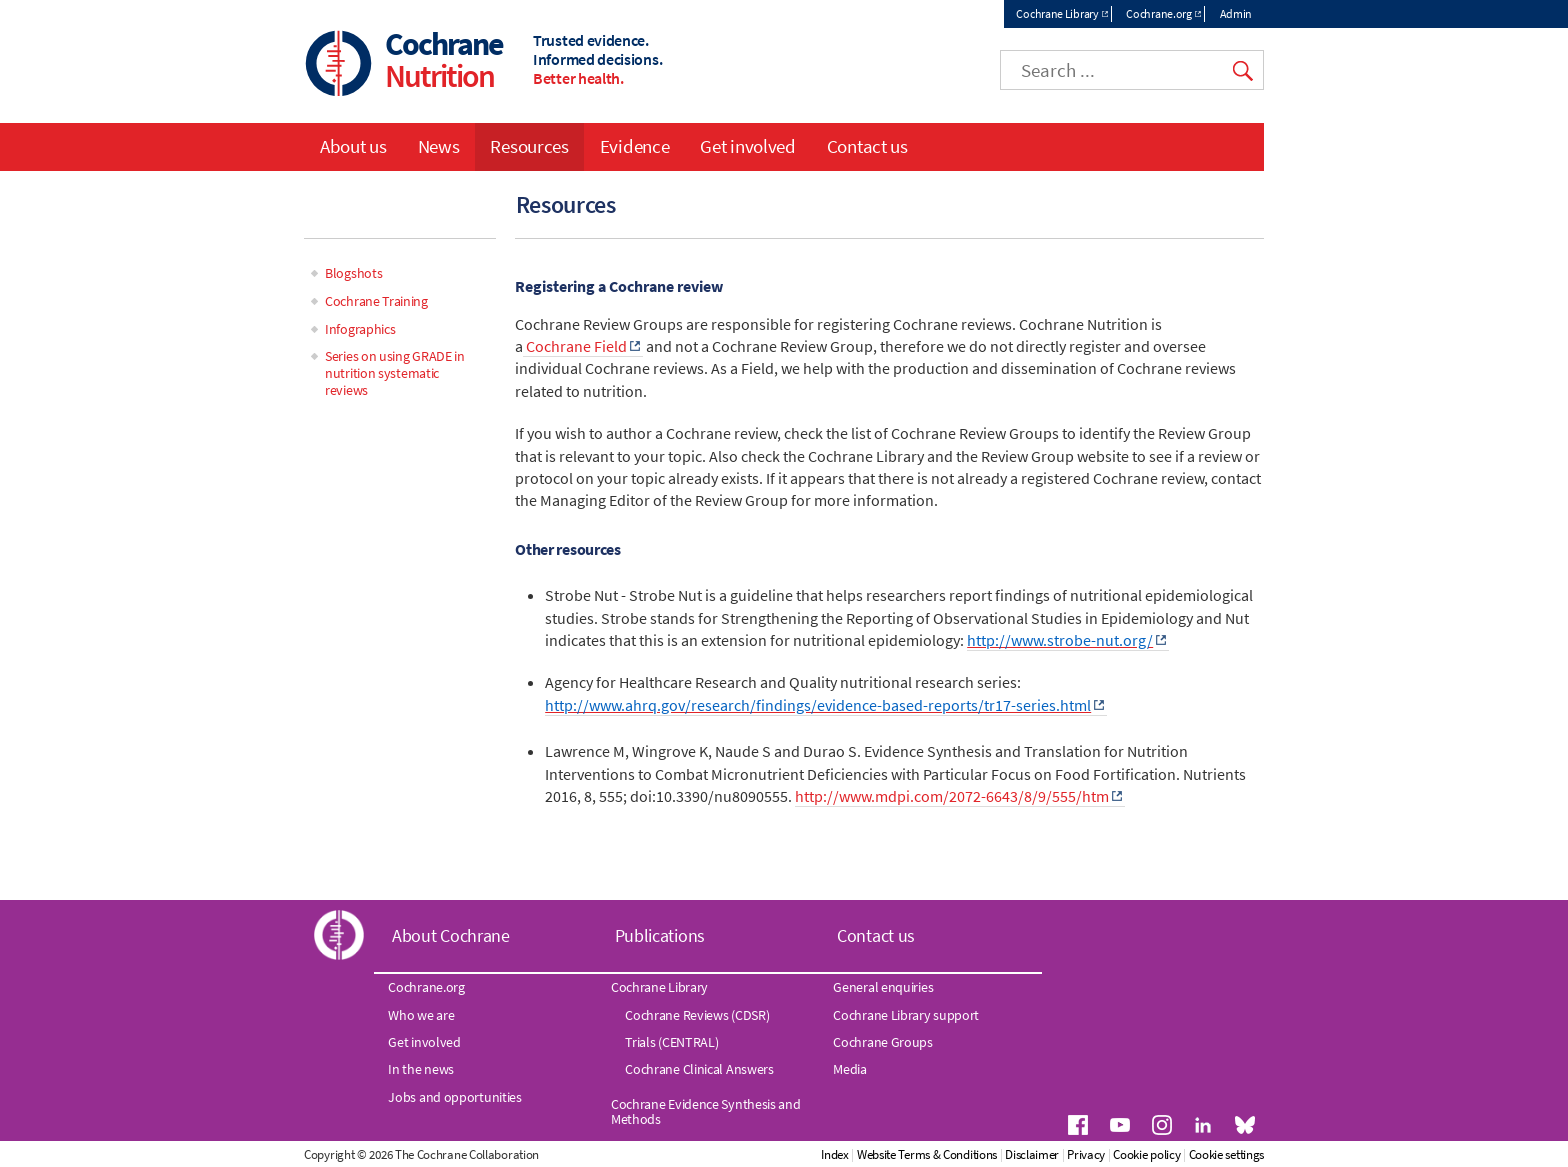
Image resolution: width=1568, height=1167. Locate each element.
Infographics (360, 329)
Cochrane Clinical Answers (699, 1069)
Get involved (747, 146)
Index (835, 1154)
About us (353, 146)
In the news (421, 1069)
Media (850, 1069)
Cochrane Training (376, 301)
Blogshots (353, 273)
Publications (660, 935)
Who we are (421, 1015)
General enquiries (883, 987)
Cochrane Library (1057, 13)
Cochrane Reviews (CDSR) (697, 1015)
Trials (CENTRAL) (671, 1042)
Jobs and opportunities (454, 1097)
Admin (1236, 13)
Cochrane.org (1158, 13)
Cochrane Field (575, 346)
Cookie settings (1227, 1154)
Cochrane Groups (883, 1042)
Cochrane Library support (906, 1015)
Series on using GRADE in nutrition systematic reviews (395, 373)
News (439, 146)
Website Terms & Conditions (927, 1154)
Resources (529, 146)
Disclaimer (1032, 1154)
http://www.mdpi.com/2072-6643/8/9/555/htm (952, 796)
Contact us (867, 146)
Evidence (635, 146)
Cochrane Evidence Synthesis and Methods (706, 1111)
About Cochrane (451, 935)
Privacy (1086, 1154)
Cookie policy (1146, 1154)
